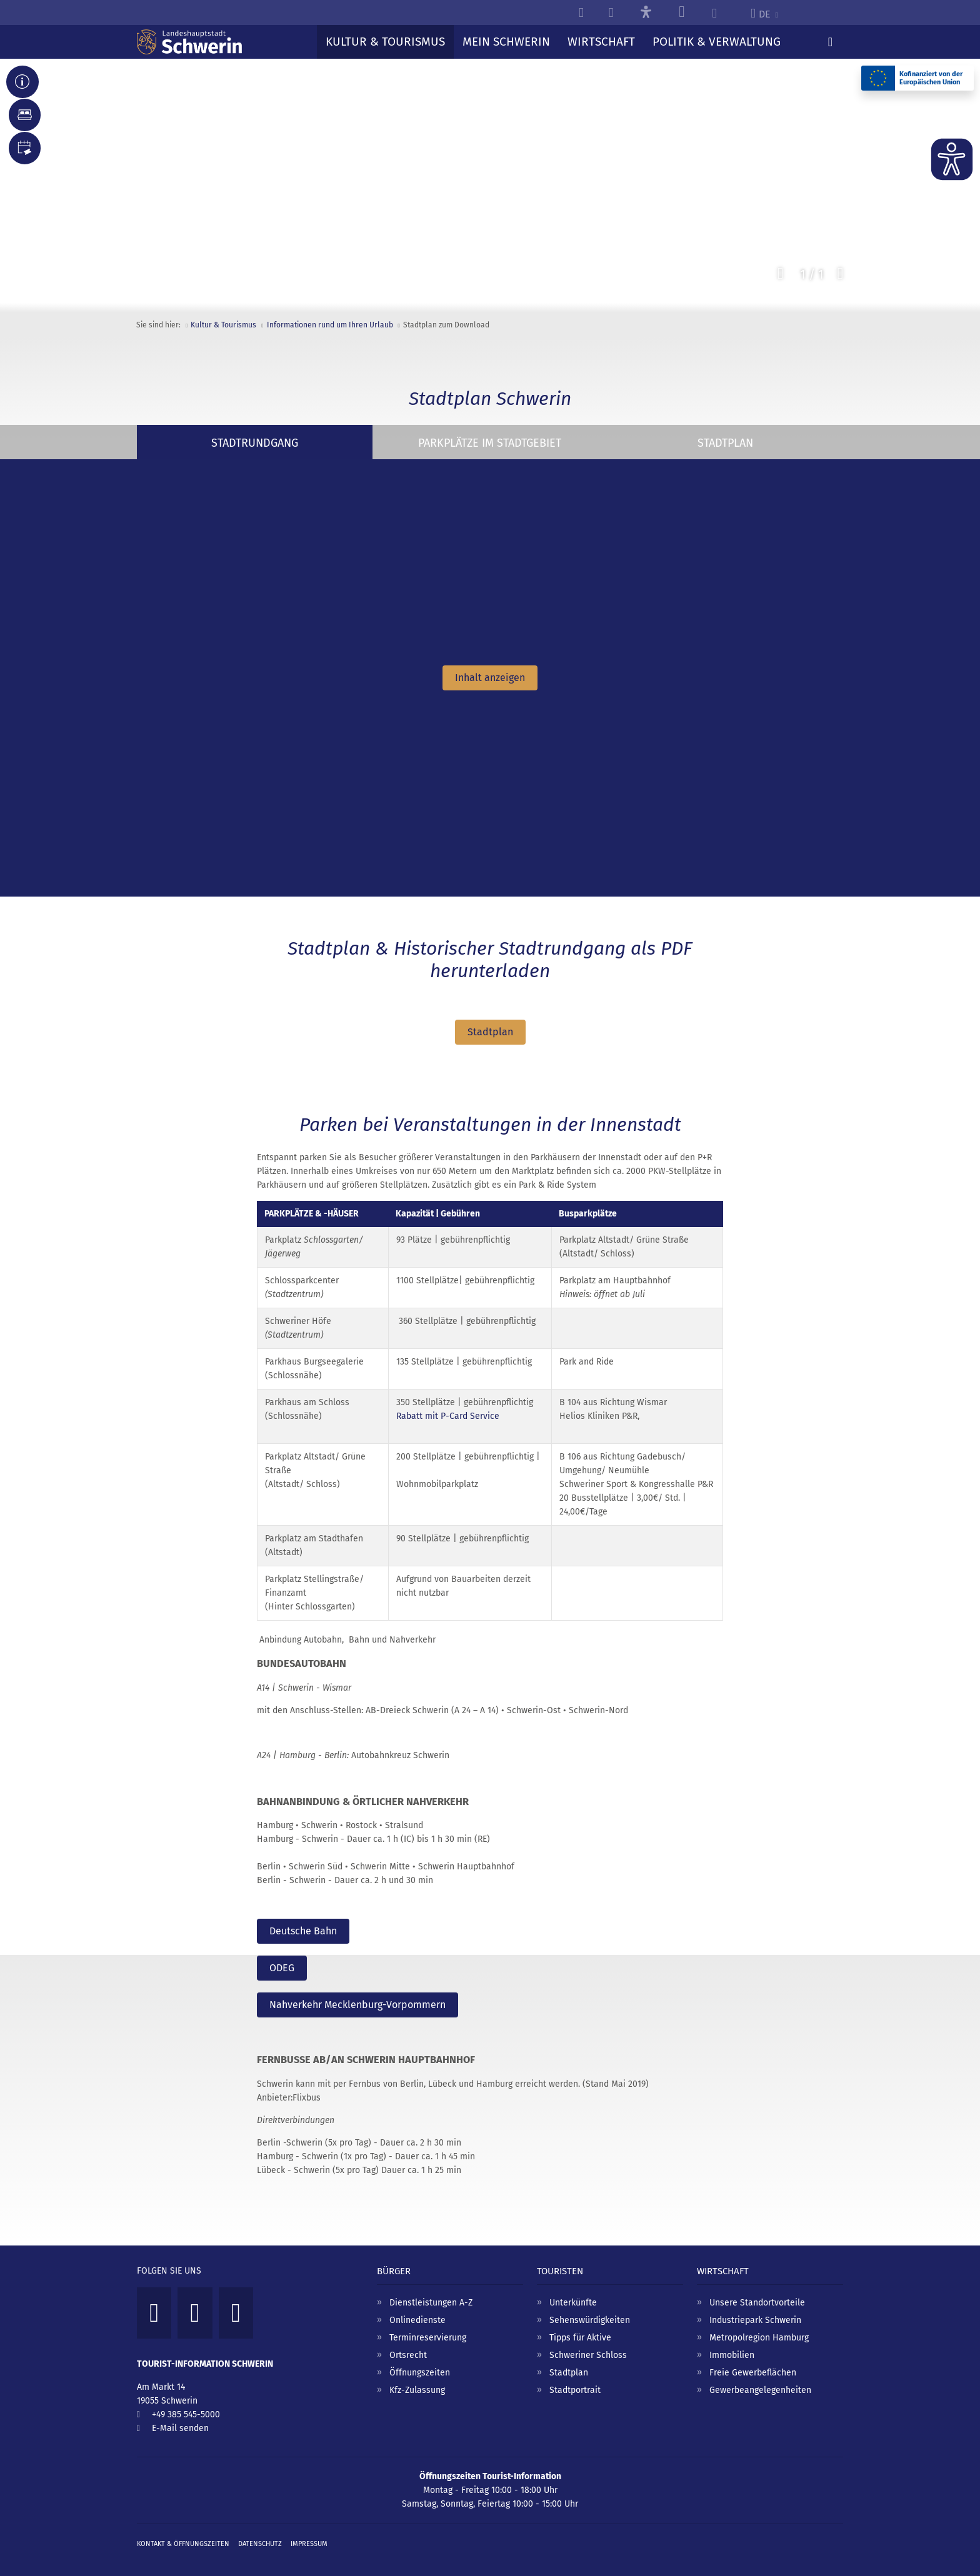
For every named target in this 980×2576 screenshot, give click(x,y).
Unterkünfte (573, 2290)
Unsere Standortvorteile (757, 2290)
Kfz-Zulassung (417, 2377)
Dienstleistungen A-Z (430, 2290)
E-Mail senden (180, 2415)
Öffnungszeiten (419, 2360)
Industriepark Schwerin (755, 2307)
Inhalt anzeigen (490, 678)
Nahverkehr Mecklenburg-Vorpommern (357, 1996)
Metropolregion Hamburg (759, 2325)
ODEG (281, 1962)
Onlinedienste (417, 2307)
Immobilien (731, 2342)
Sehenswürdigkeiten (589, 2307)
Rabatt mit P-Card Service (447, 1413)
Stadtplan (490, 1032)
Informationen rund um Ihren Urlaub (330, 325)
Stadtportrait (575, 2377)
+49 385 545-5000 (186, 2402)
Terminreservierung (427, 2325)
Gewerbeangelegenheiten (760, 2377)
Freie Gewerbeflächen (752, 2360)
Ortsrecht (408, 2342)
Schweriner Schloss (588, 2342)
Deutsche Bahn (303, 1928)
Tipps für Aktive (580, 2325)
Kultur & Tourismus (223, 325)
